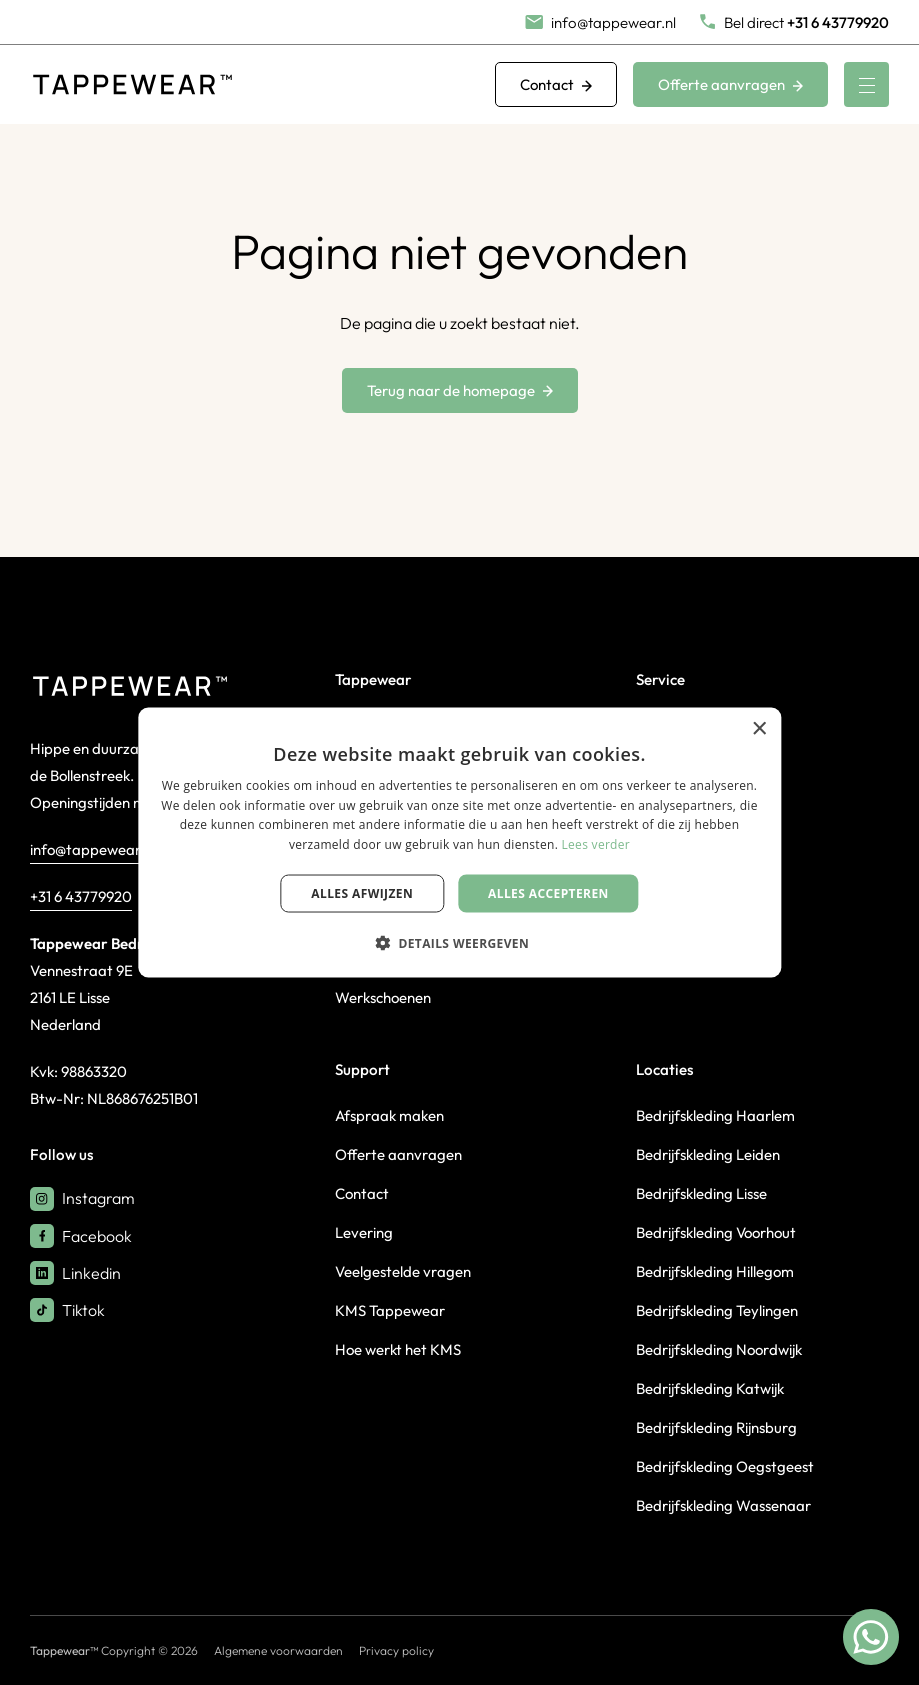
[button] (459, 943)
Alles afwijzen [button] (362, 893)
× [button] (758, 728)
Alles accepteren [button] (548, 893)
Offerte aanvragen (730, 84)
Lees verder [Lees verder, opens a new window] (596, 844)
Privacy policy (396, 1650)
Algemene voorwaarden (278, 1650)
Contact (556, 84)
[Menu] (866, 84)
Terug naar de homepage (460, 390)
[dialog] (459, 842)
